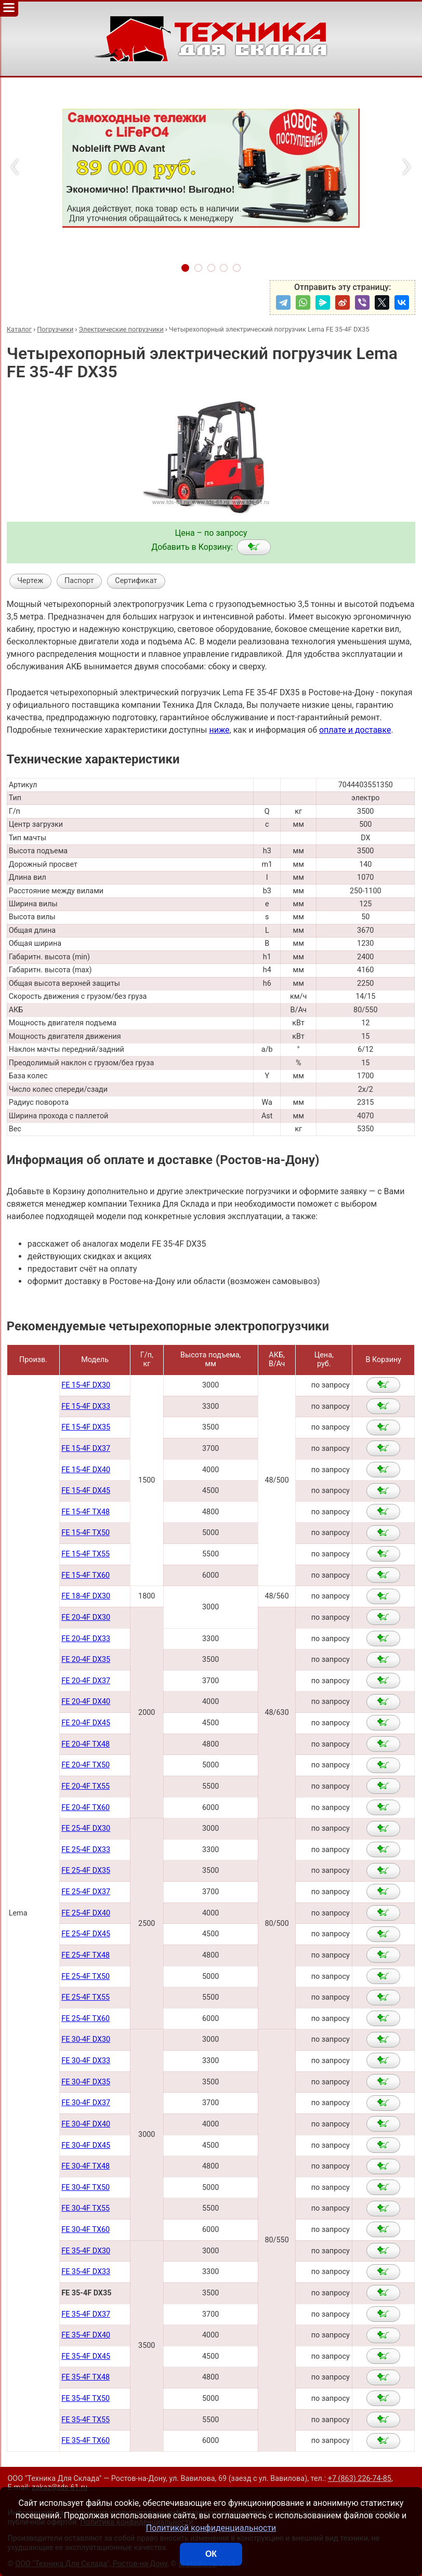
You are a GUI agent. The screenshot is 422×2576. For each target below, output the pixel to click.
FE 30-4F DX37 (85, 2102)
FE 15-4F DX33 (85, 1406)
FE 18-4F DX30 (85, 1596)
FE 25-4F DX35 (85, 1870)
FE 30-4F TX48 (85, 2166)
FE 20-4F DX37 (85, 1680)
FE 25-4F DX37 (85, 1891)
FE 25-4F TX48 (85, 1955)
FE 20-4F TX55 (85, 1786)
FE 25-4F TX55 (85, 1997)
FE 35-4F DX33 (85, 2271)
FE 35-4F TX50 (85, 2398)
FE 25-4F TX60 (85, 2018)
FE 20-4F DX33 (85, 1638)
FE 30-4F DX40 (85, 2124)
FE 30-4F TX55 (85, 2208)
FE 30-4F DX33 (85, 2060)
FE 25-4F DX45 (85, 1934)
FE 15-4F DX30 (85, 1385)
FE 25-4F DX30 (85, 1828)
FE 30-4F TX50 (85, 2187)
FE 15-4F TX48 (85, 1512)
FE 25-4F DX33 (85, 1849)
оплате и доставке (355, 730)
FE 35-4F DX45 (85, 2356)
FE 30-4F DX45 (85, 2145)
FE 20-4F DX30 (85, 1617)
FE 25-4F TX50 (85, 1976)
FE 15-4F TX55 (85, 1554)
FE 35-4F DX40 (85, 2335)
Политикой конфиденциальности (211, 2528)
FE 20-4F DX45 (85, 1723)
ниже (219, 730)
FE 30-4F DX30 (85, 2039)
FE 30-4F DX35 (85, 2082)
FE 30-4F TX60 (85, 2229)
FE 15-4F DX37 (85, 1448)
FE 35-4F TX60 (85, 2440)
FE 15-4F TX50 (85, 1532)
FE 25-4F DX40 (85, 1913)
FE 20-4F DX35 (85, 1659)
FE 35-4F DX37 (85, 2314)
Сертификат (136, 580)
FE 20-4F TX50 (85, 1765)
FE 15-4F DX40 (85, 1469)
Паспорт (79, 580)
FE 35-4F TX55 (85, 2419)
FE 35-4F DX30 (85, 2251)
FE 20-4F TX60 (85, 1807)
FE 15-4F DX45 (85, 1490)
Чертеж (30, 580)
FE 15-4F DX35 (85, 1427)
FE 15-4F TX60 (85, 1575)
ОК (211, 2553)
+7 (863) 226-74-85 (359, 2478)
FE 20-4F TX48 (85, 1744)
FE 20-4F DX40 (85, 1701)
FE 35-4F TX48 (85, 2377)
